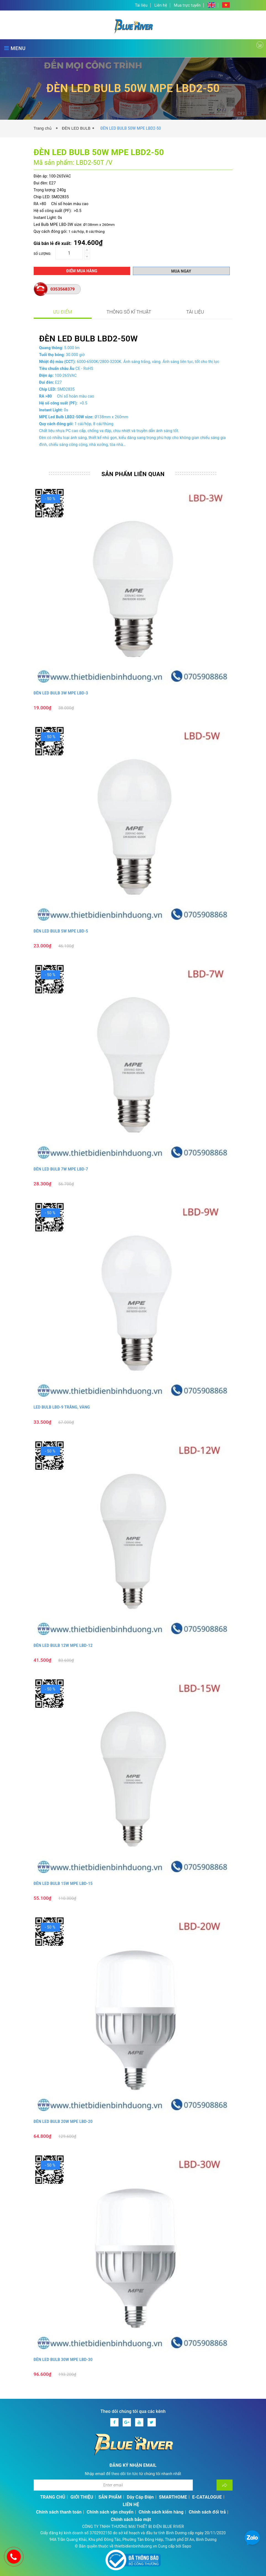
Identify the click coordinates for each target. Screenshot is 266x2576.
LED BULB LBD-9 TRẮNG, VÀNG (62, 1407)
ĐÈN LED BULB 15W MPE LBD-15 (63, 1883)
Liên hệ (160, 5)
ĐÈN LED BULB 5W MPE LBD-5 (61, 931)
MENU (15, 48)
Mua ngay (181, 271)
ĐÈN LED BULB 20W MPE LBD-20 (63, 2121)
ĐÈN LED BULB (76, 128)
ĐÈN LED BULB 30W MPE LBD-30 (63, 2359)
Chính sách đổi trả (207, 2512)
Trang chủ (44, 128)
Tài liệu (141, 5)
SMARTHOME (173, 2497)
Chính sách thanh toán (59, 2512)
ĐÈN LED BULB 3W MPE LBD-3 (61, 693)
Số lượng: (42, 254)
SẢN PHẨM (110, 2497)
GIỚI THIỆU (81, 2497)
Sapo (186, 2546)
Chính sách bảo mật (131, 2519)
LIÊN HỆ (131, 2504)
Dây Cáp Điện (140, 2497)
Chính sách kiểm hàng (161, 2512)
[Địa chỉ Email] (113, 2485)
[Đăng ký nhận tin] (225, 2485)
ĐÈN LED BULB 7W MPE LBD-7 (61, 1169)
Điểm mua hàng (82, 271)
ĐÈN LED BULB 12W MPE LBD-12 (63, 1645)
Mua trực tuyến (187, 5)
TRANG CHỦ (52, 2497)
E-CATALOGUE (207, 2497)
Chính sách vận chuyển (110, 2512)
